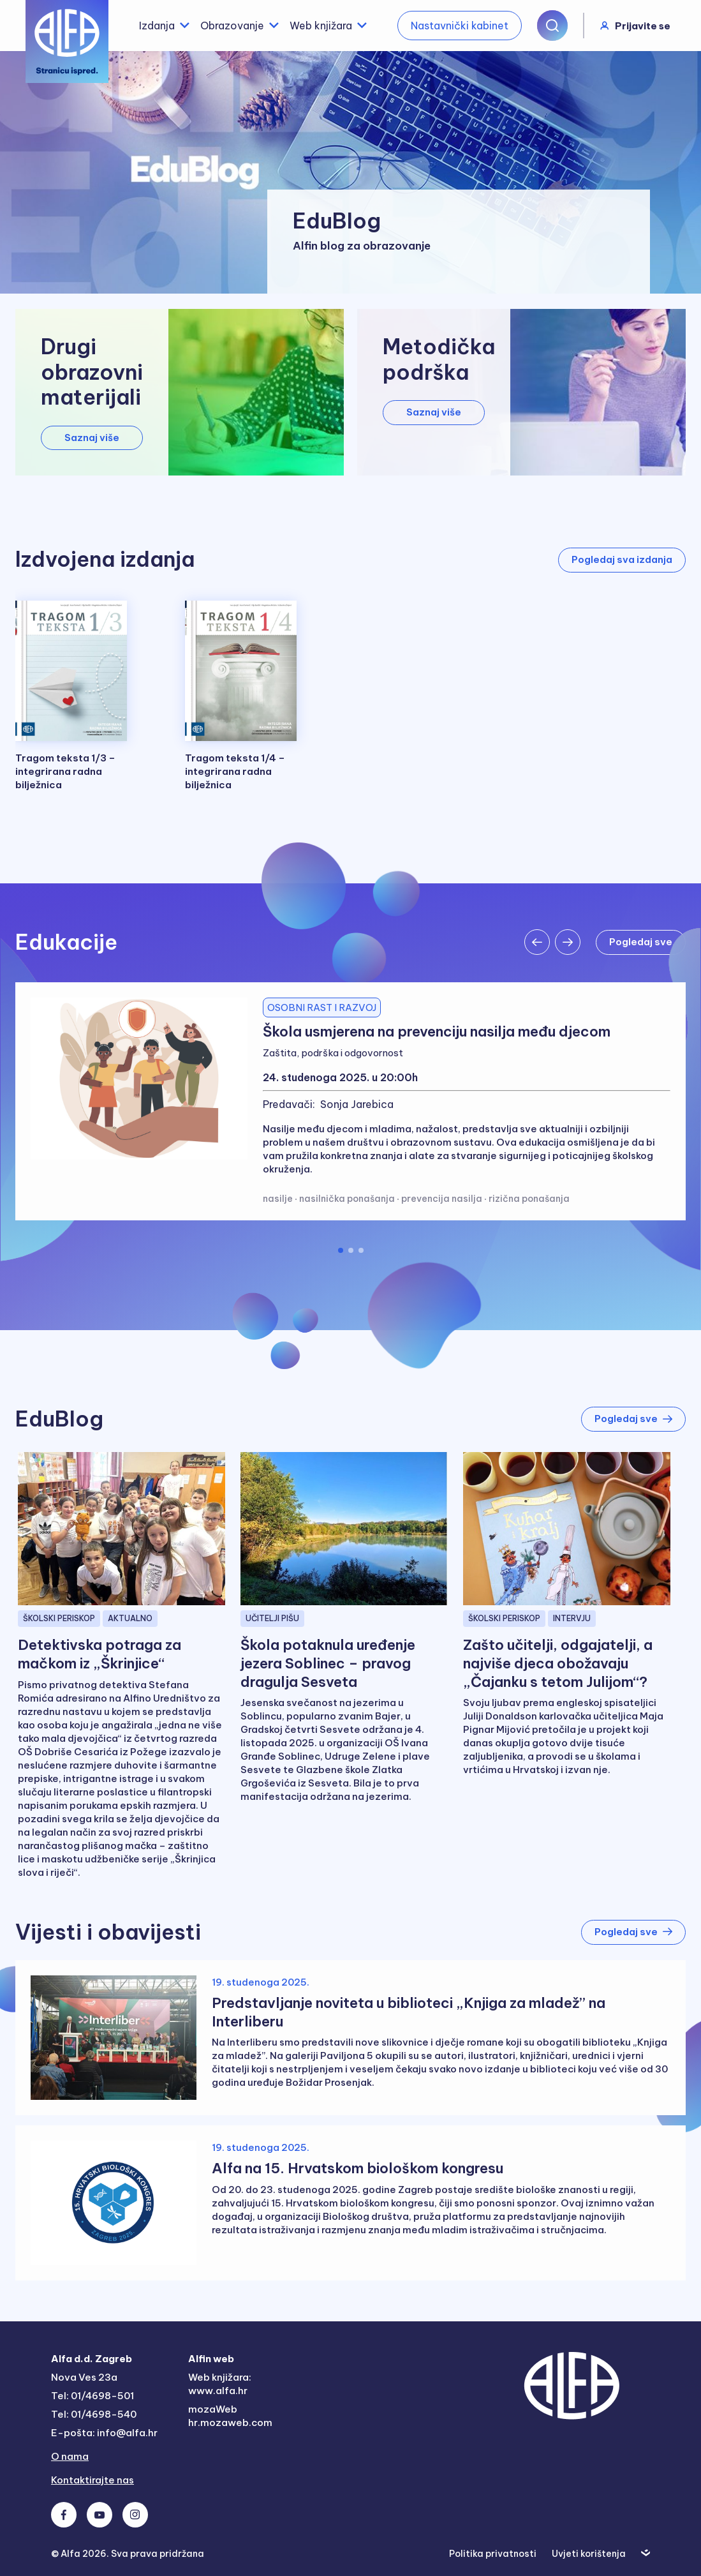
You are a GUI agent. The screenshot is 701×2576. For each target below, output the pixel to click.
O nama (70, 2456)
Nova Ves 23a (84, 2377)
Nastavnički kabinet (459, 25)
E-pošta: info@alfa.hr (104, 2433)
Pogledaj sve (633, 1418)
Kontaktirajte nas (92, 2480)
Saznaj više (91, 437)
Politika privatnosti (492, 2553)
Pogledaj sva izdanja (622, 559)
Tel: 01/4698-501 (92, 2396)
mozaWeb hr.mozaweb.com (230, 2416)
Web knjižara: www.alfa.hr (219, 2384)
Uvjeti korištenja (589, 2553)
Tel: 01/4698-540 (94, 2414)
